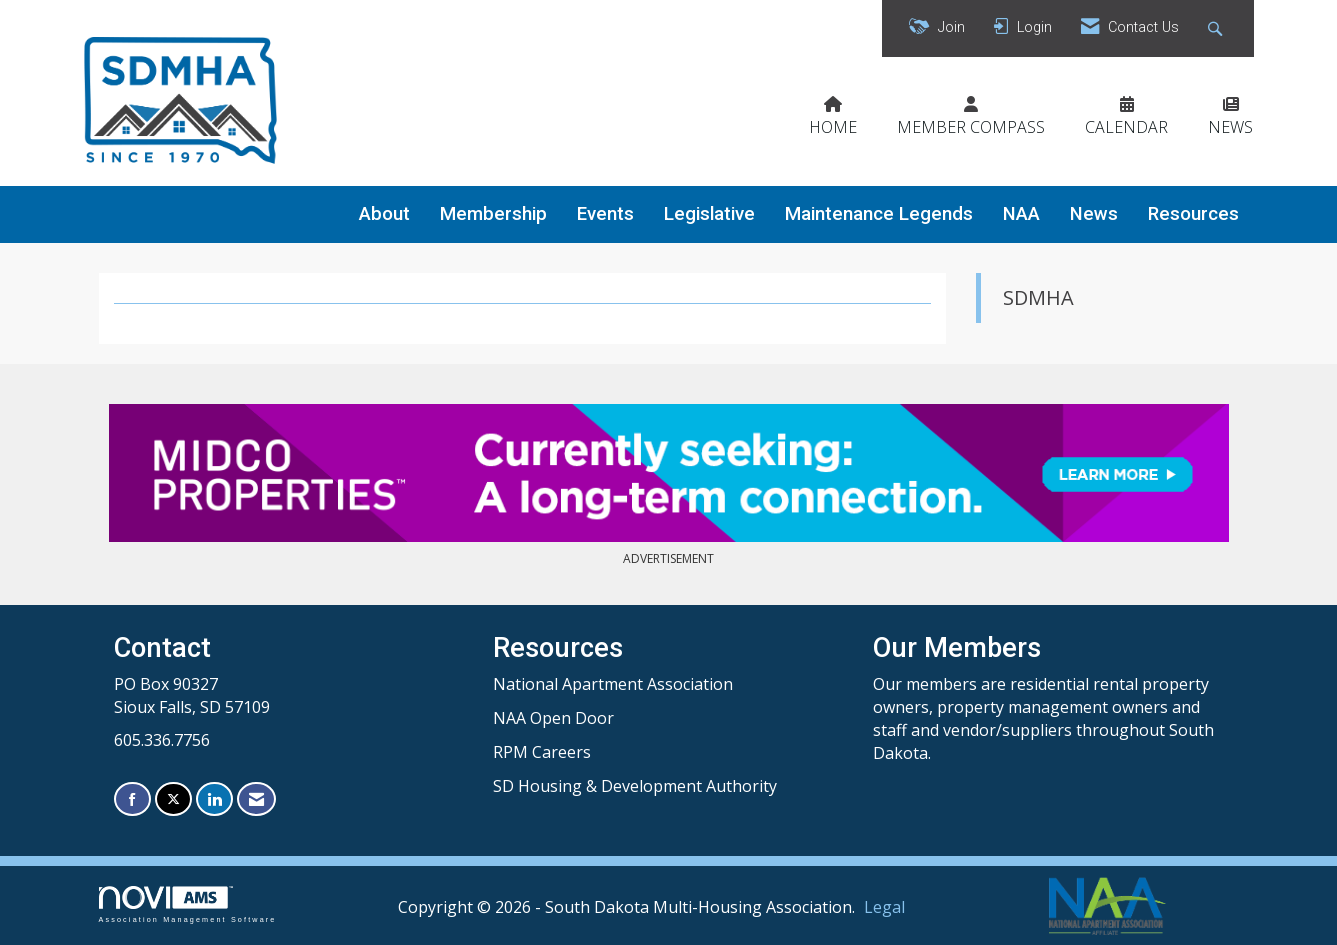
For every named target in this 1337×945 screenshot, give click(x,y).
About (384, 214)
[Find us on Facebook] (132, 799)
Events (605, 214)
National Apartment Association (613, 684)
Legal (884, 907)
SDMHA (1038, 297)
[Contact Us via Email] (256, 799)
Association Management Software (188, 904)
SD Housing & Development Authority (635, 786)
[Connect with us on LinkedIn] (214, 799)
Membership (493, 214)
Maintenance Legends (879, 214)
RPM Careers (542, 752)
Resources (1193, 214)
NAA (1021, 214)
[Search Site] (1217, 28)
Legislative (709, 214)
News (1094, 214)
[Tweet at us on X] (173, 799)
